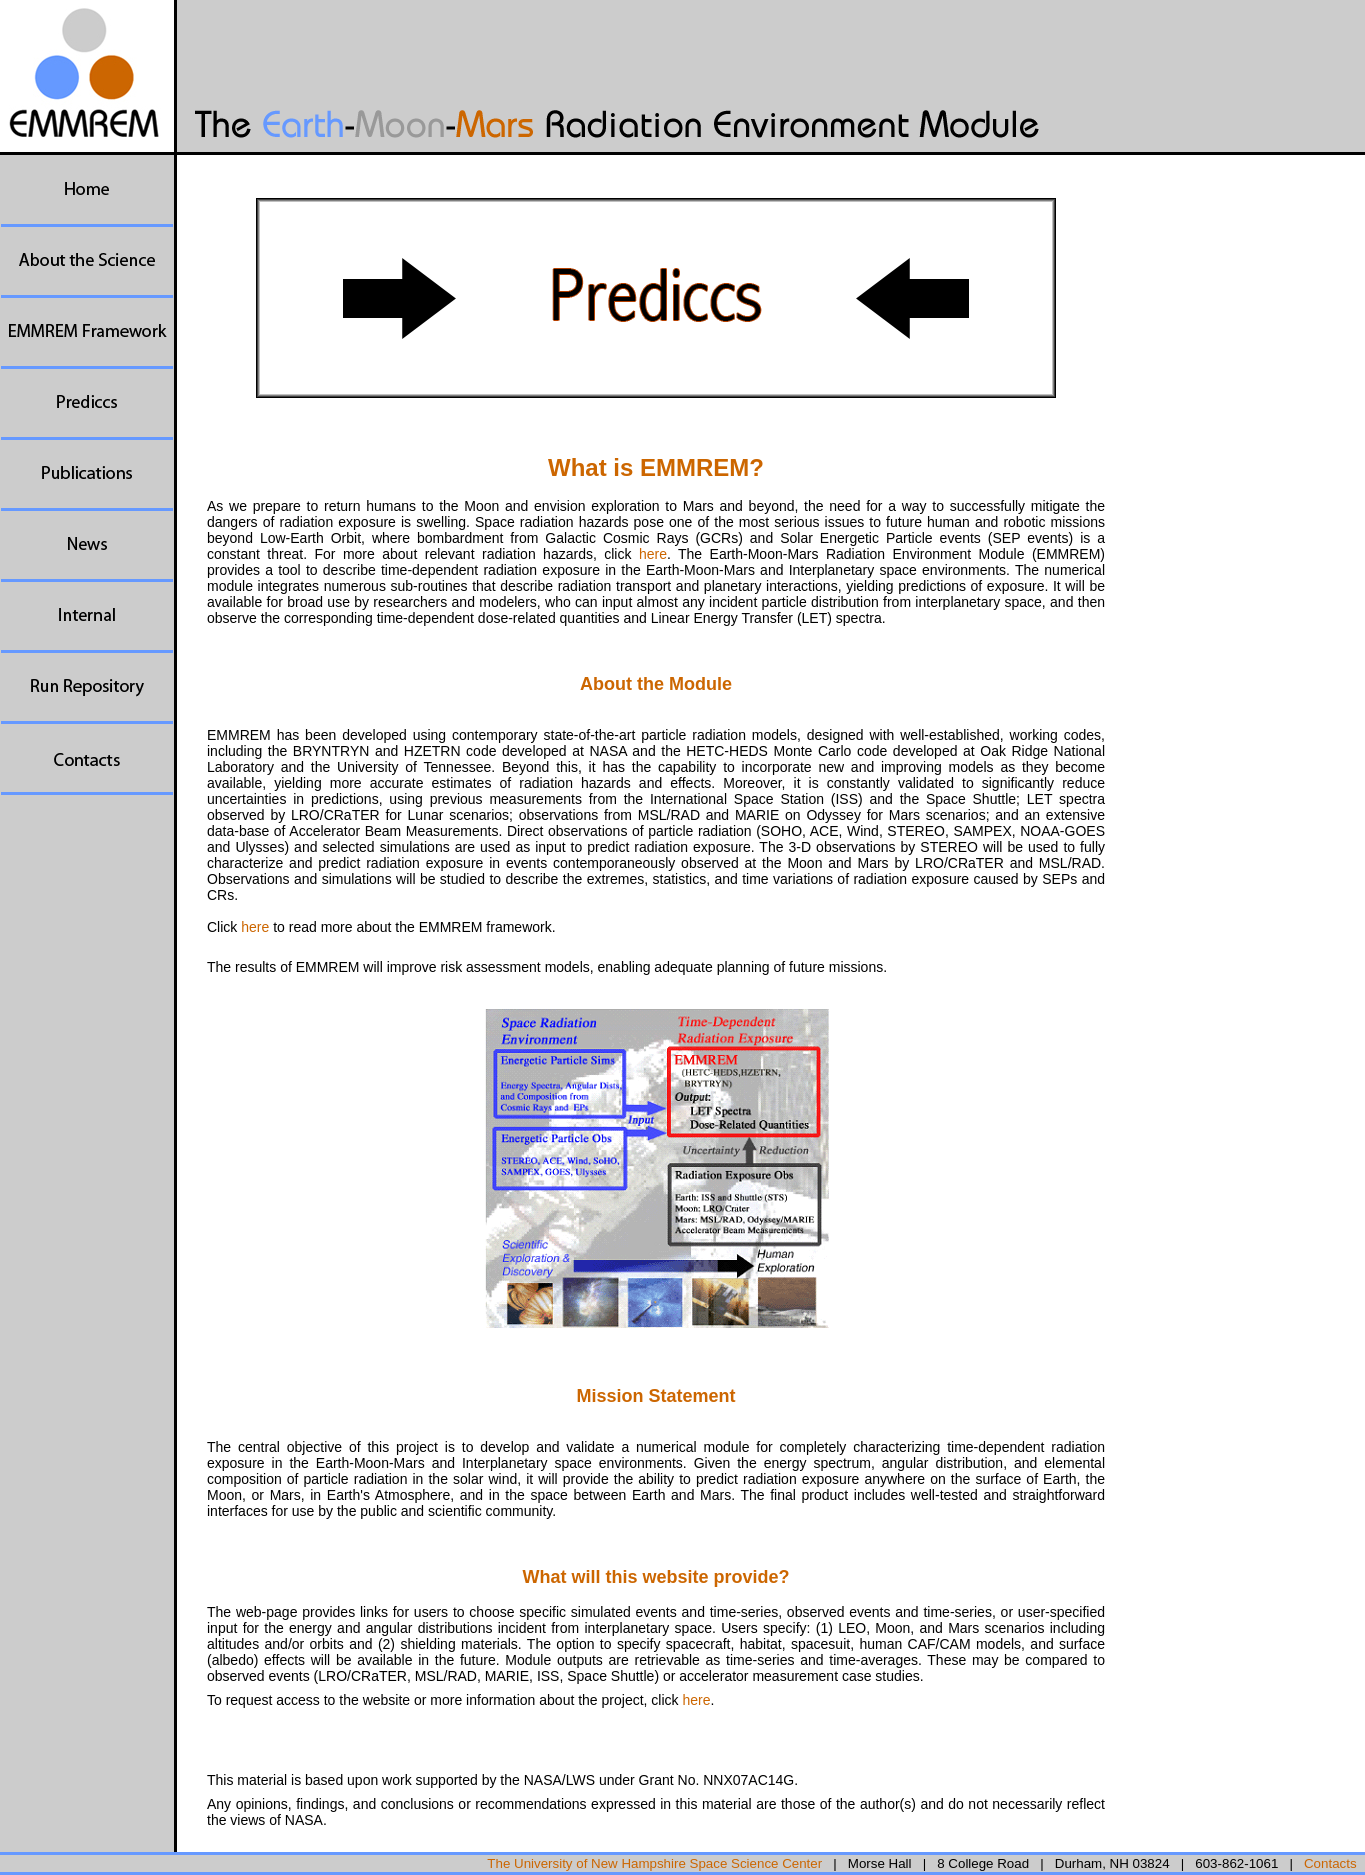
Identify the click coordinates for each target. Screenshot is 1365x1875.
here (653, 554)
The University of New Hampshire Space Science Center (654, 1863)
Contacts (1330, 1863)
